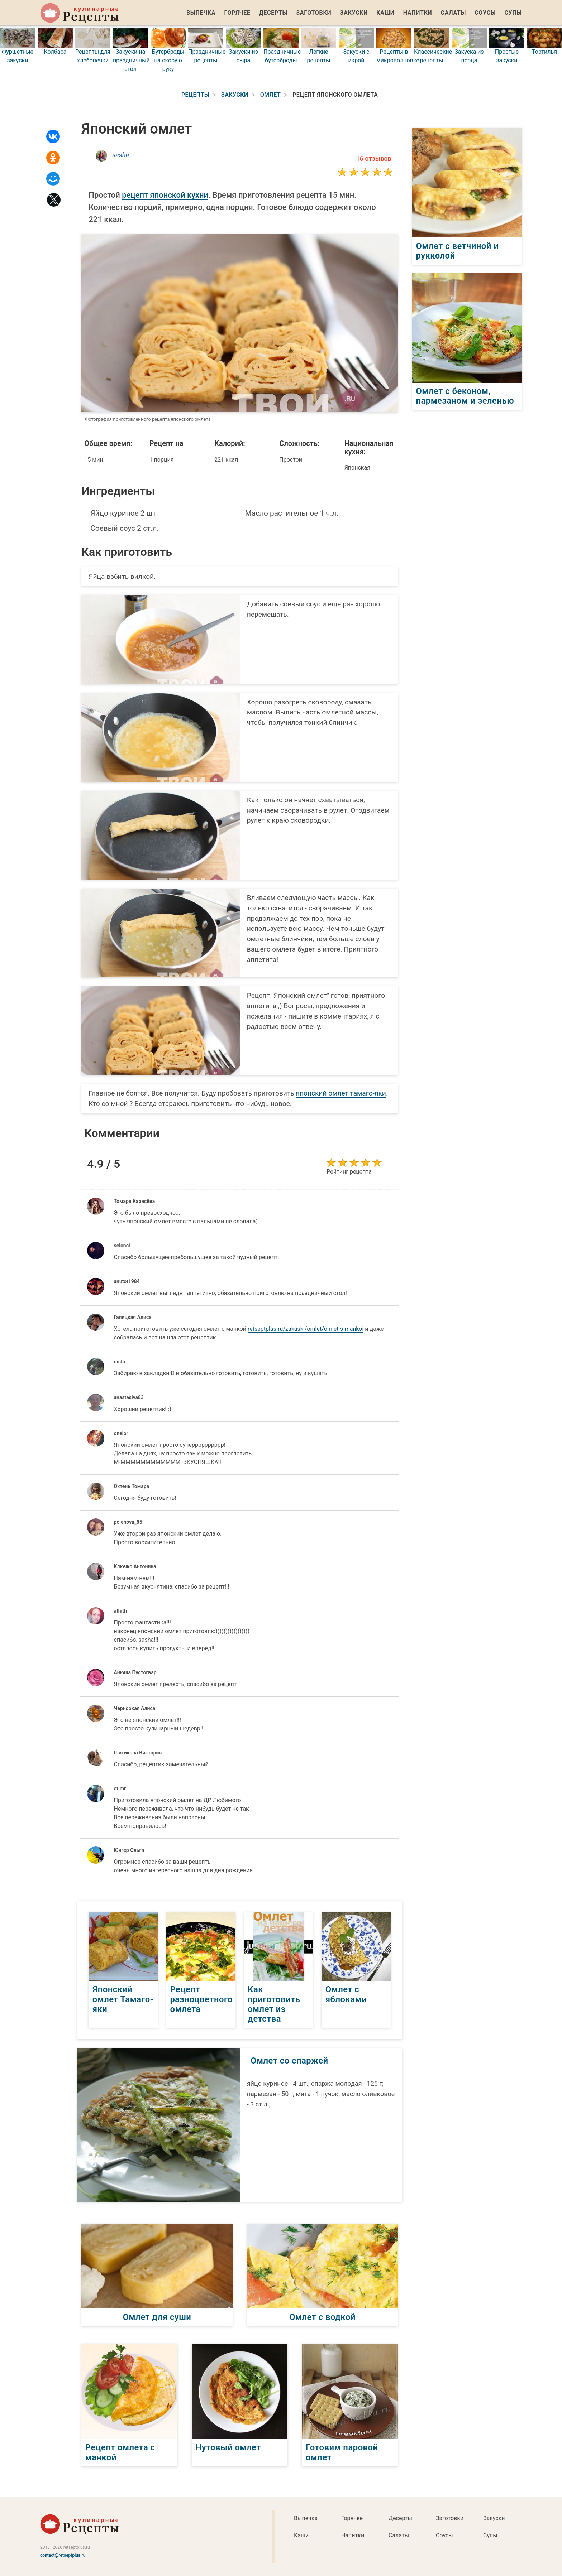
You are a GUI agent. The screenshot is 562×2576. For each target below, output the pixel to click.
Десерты (273, 12)
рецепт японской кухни (165, 195)
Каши (385, 12)
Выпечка (201, 12)
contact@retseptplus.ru (63, 2554)
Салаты (453, 12)
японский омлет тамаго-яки (341, 1093)
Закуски (354, 12)
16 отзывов (373, 158)
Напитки (417, 12)
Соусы (485, 12)
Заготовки (313, 12)
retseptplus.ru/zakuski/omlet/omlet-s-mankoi (305, 1328)
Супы (513, 12)
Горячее (237, 12)
